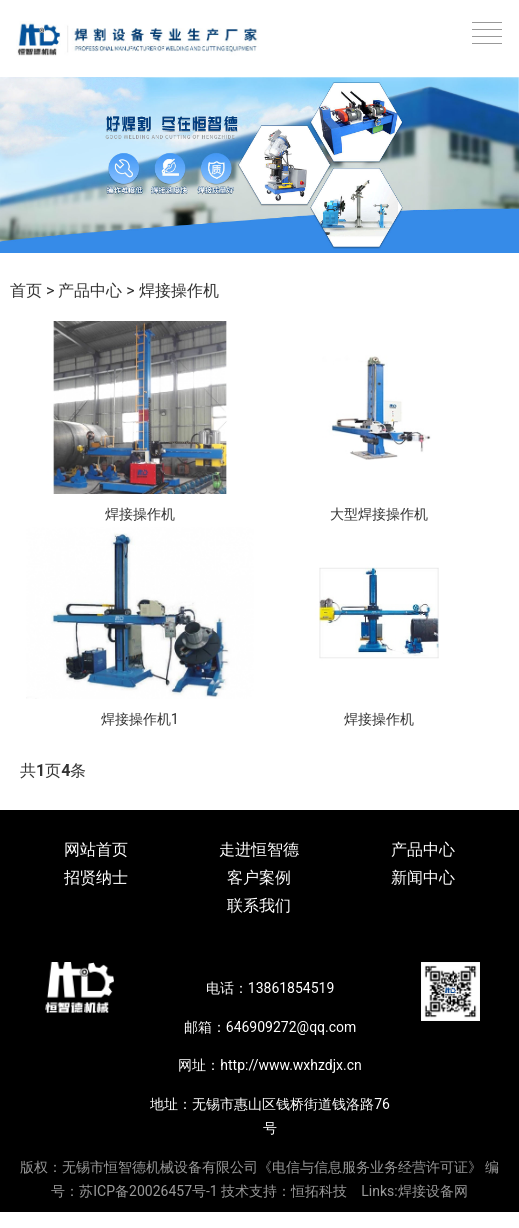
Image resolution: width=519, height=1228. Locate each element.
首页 (26, 290)
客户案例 (259, 877)
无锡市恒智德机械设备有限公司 (160, 1167)
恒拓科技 (319, 1191)
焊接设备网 (433, 1191)
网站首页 (96, 849)
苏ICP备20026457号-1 (148, 1191)
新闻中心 (423, 877)
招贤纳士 (96, 877)
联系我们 (259, 905)
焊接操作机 (179, 290)
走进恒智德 (259, 849)
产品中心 (90, 290)
